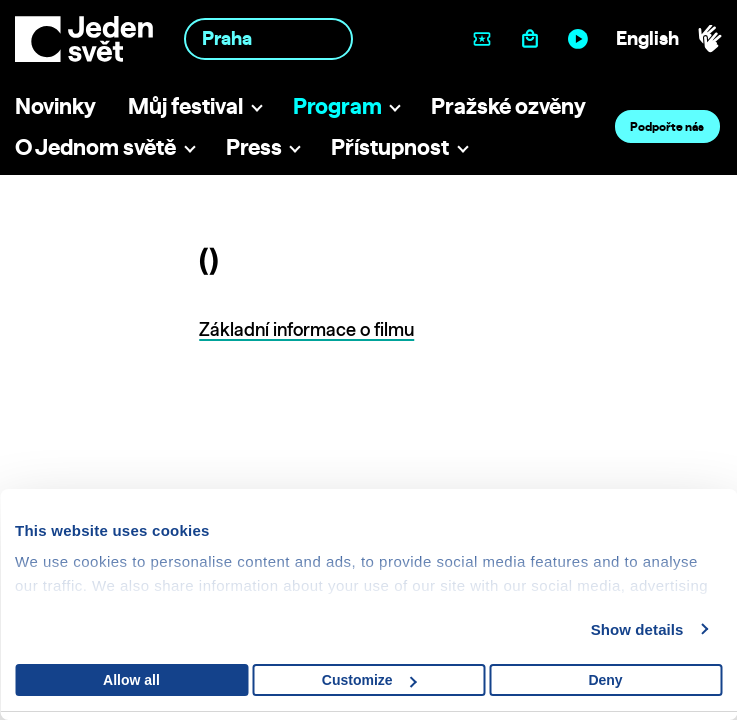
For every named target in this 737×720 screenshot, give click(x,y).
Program (337, 105)
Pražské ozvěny (508, 105)
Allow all (131, 680)
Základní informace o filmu (306, 329)
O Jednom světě (95, 146)
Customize (369, 680)
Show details (637, 629)
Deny (605, 680)
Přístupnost (390, 146)
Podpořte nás (667, 126)
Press (254, 146)
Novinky (55, 105)
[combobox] (268, 38)
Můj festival (185, 105)
